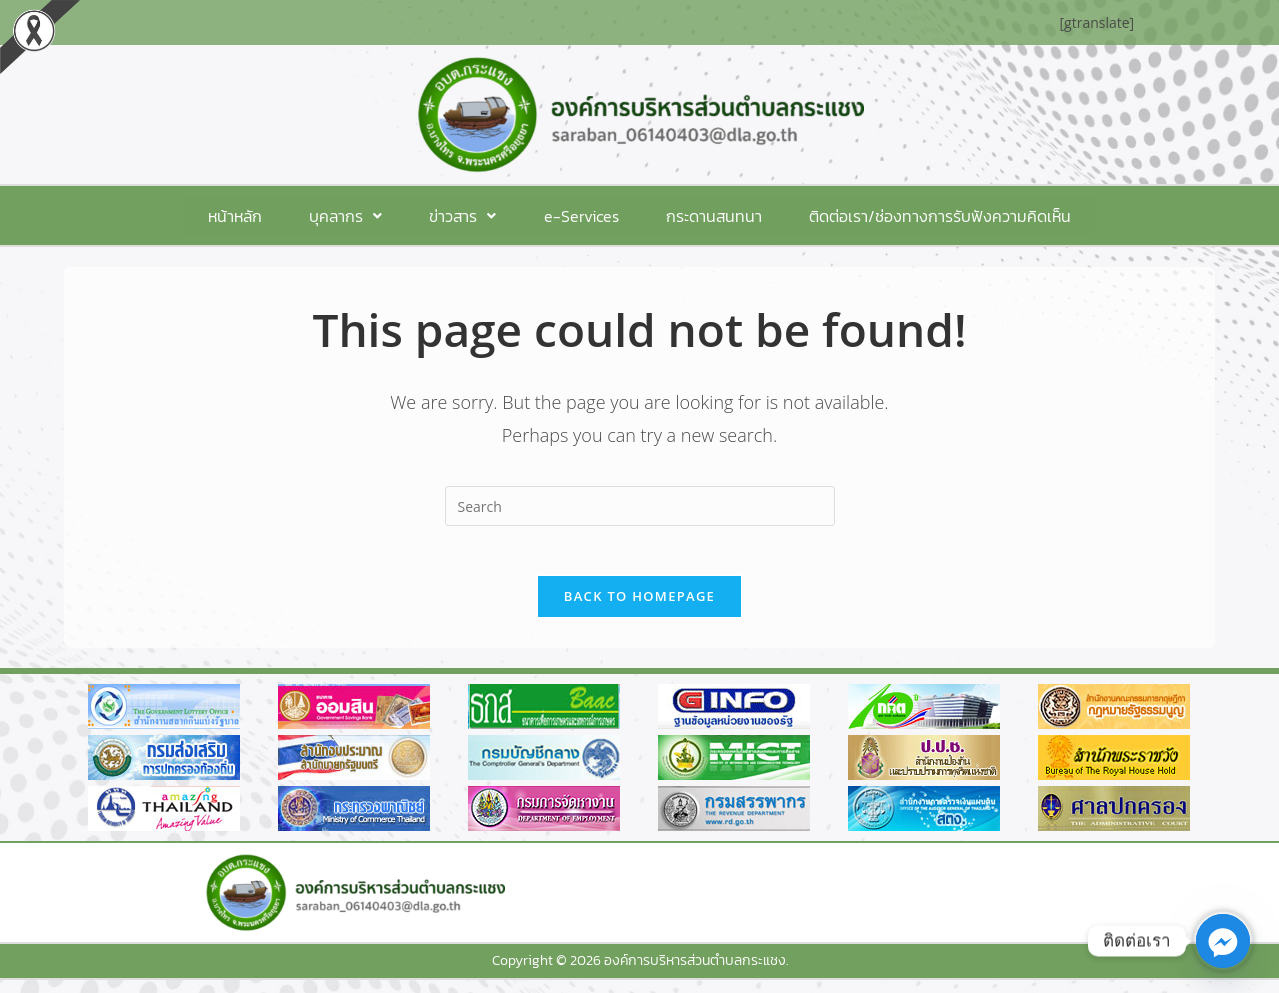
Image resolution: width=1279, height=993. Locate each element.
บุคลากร (371, 216)
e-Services (572, 216)
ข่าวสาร (471, 216)
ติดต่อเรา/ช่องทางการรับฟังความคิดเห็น (897, 216)
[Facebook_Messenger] (1223, 941)
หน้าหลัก (278, 216)
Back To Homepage (639, 608)
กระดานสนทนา (688, 216)
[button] (371, 216)
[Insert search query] (640, 507)
